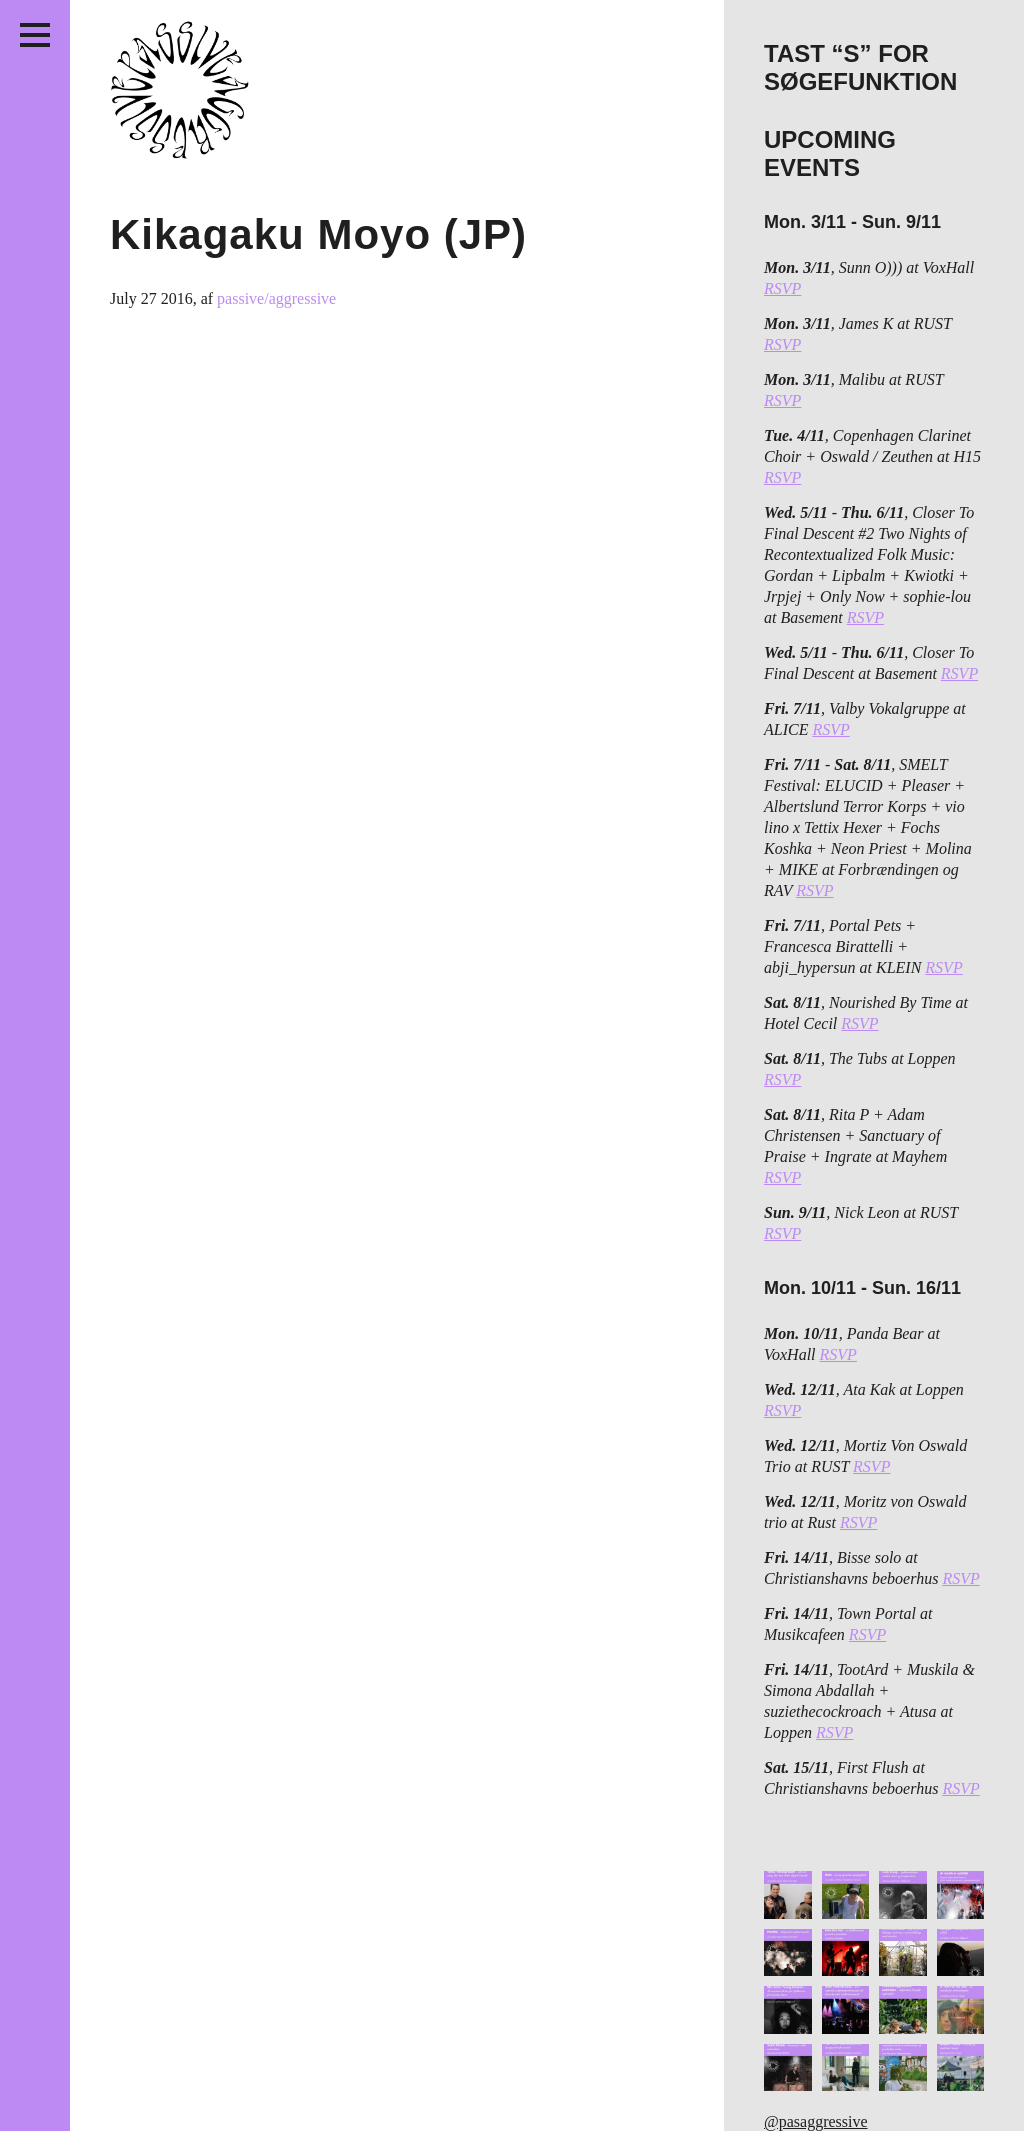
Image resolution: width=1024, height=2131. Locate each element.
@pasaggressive (816, 2121)
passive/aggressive (276, 298)
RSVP (782, 288)
